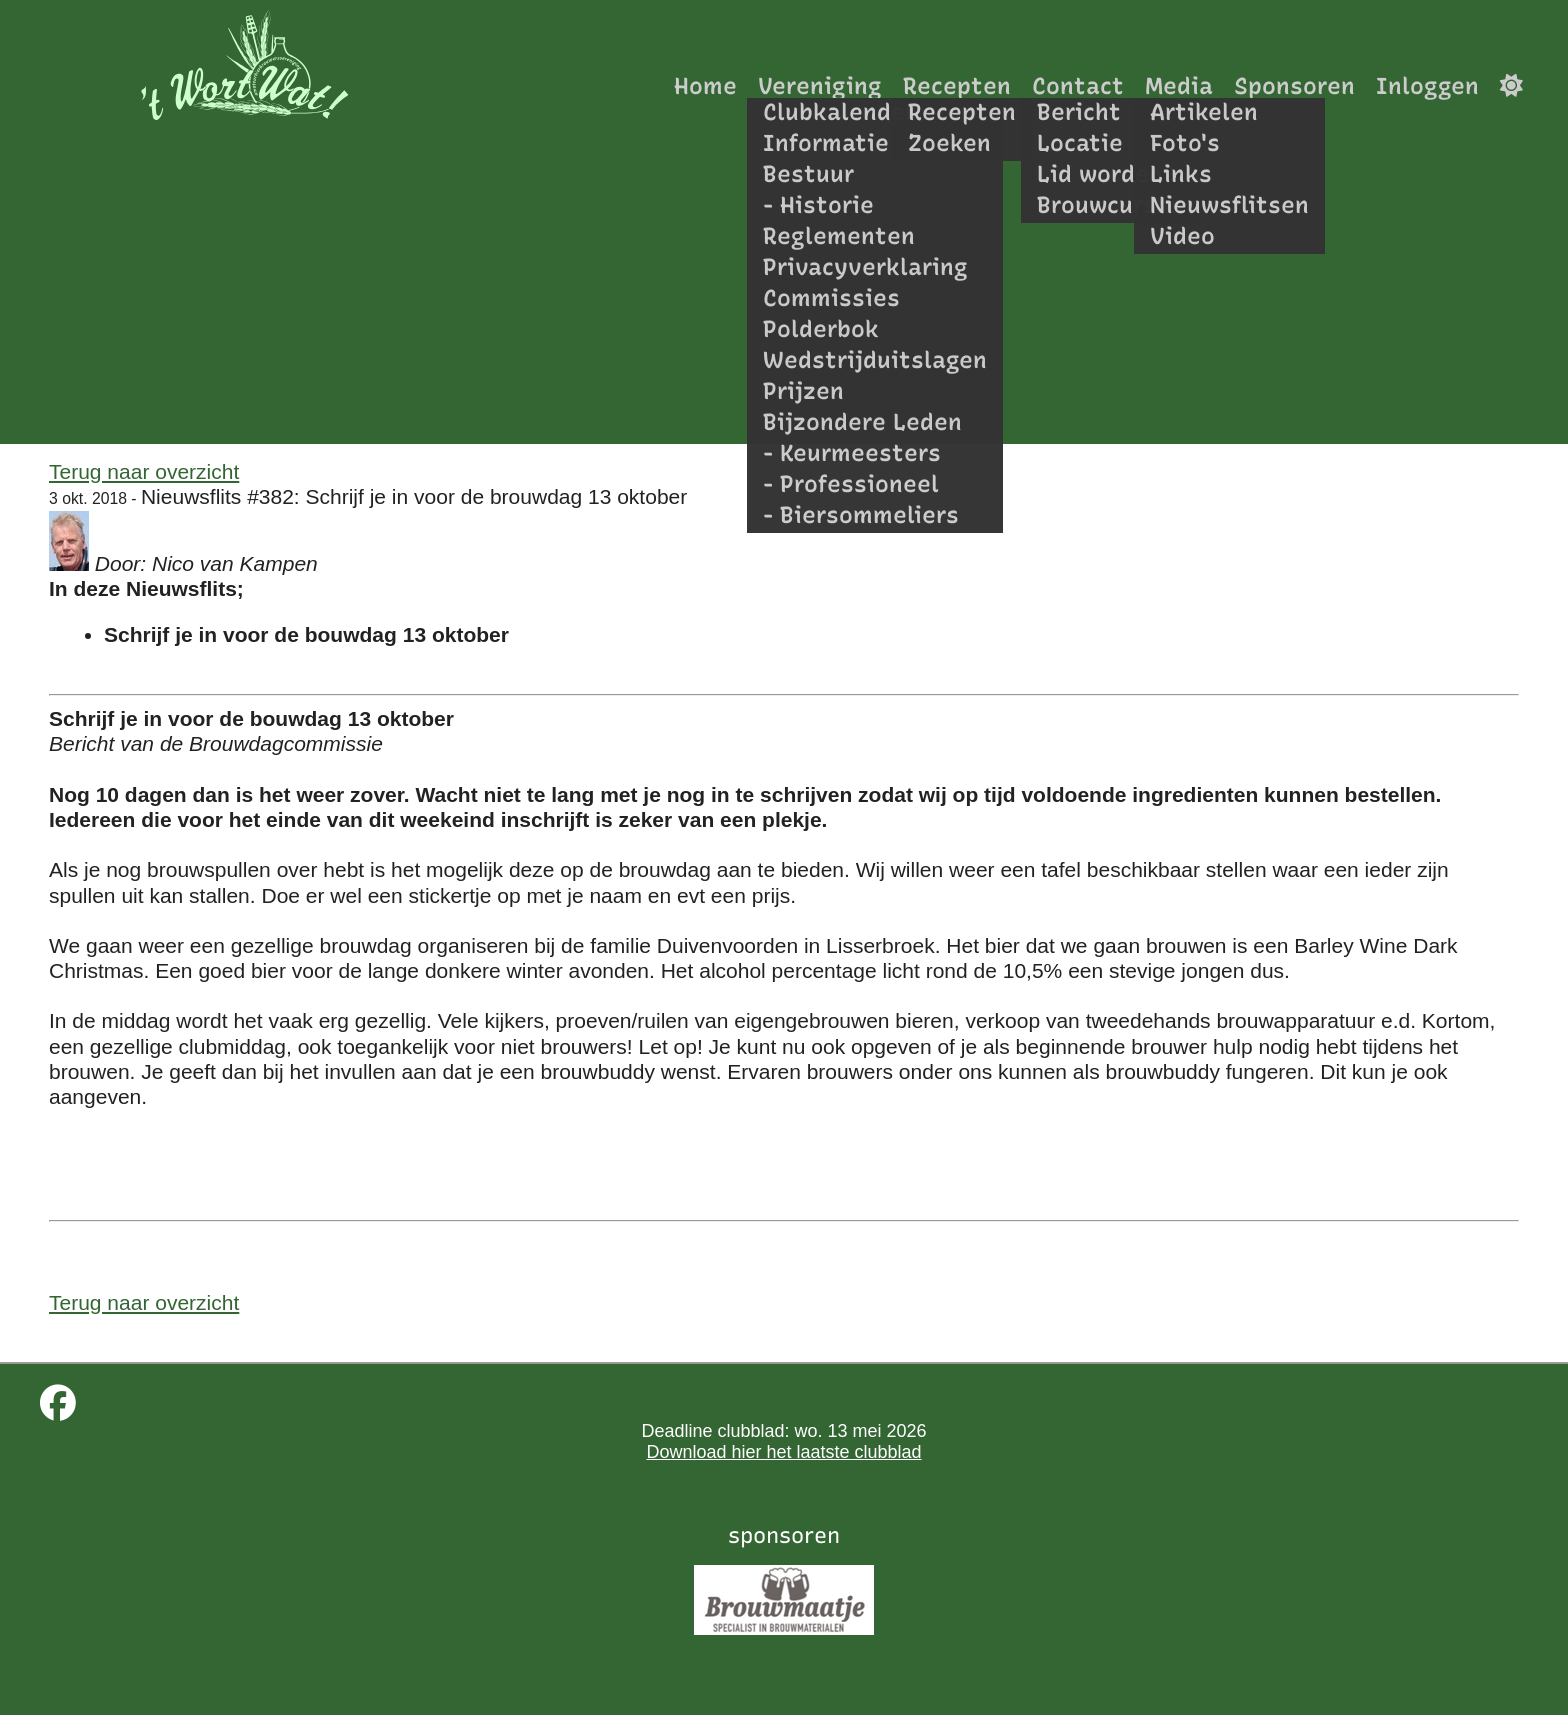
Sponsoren (1294, 85)
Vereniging (820, 85)
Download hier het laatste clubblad (783, 1452)
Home (705, 85)
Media (1179, 85)
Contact (1078, 85)
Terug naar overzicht (144, 471)
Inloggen (1427, 85)
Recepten (957, 85)
